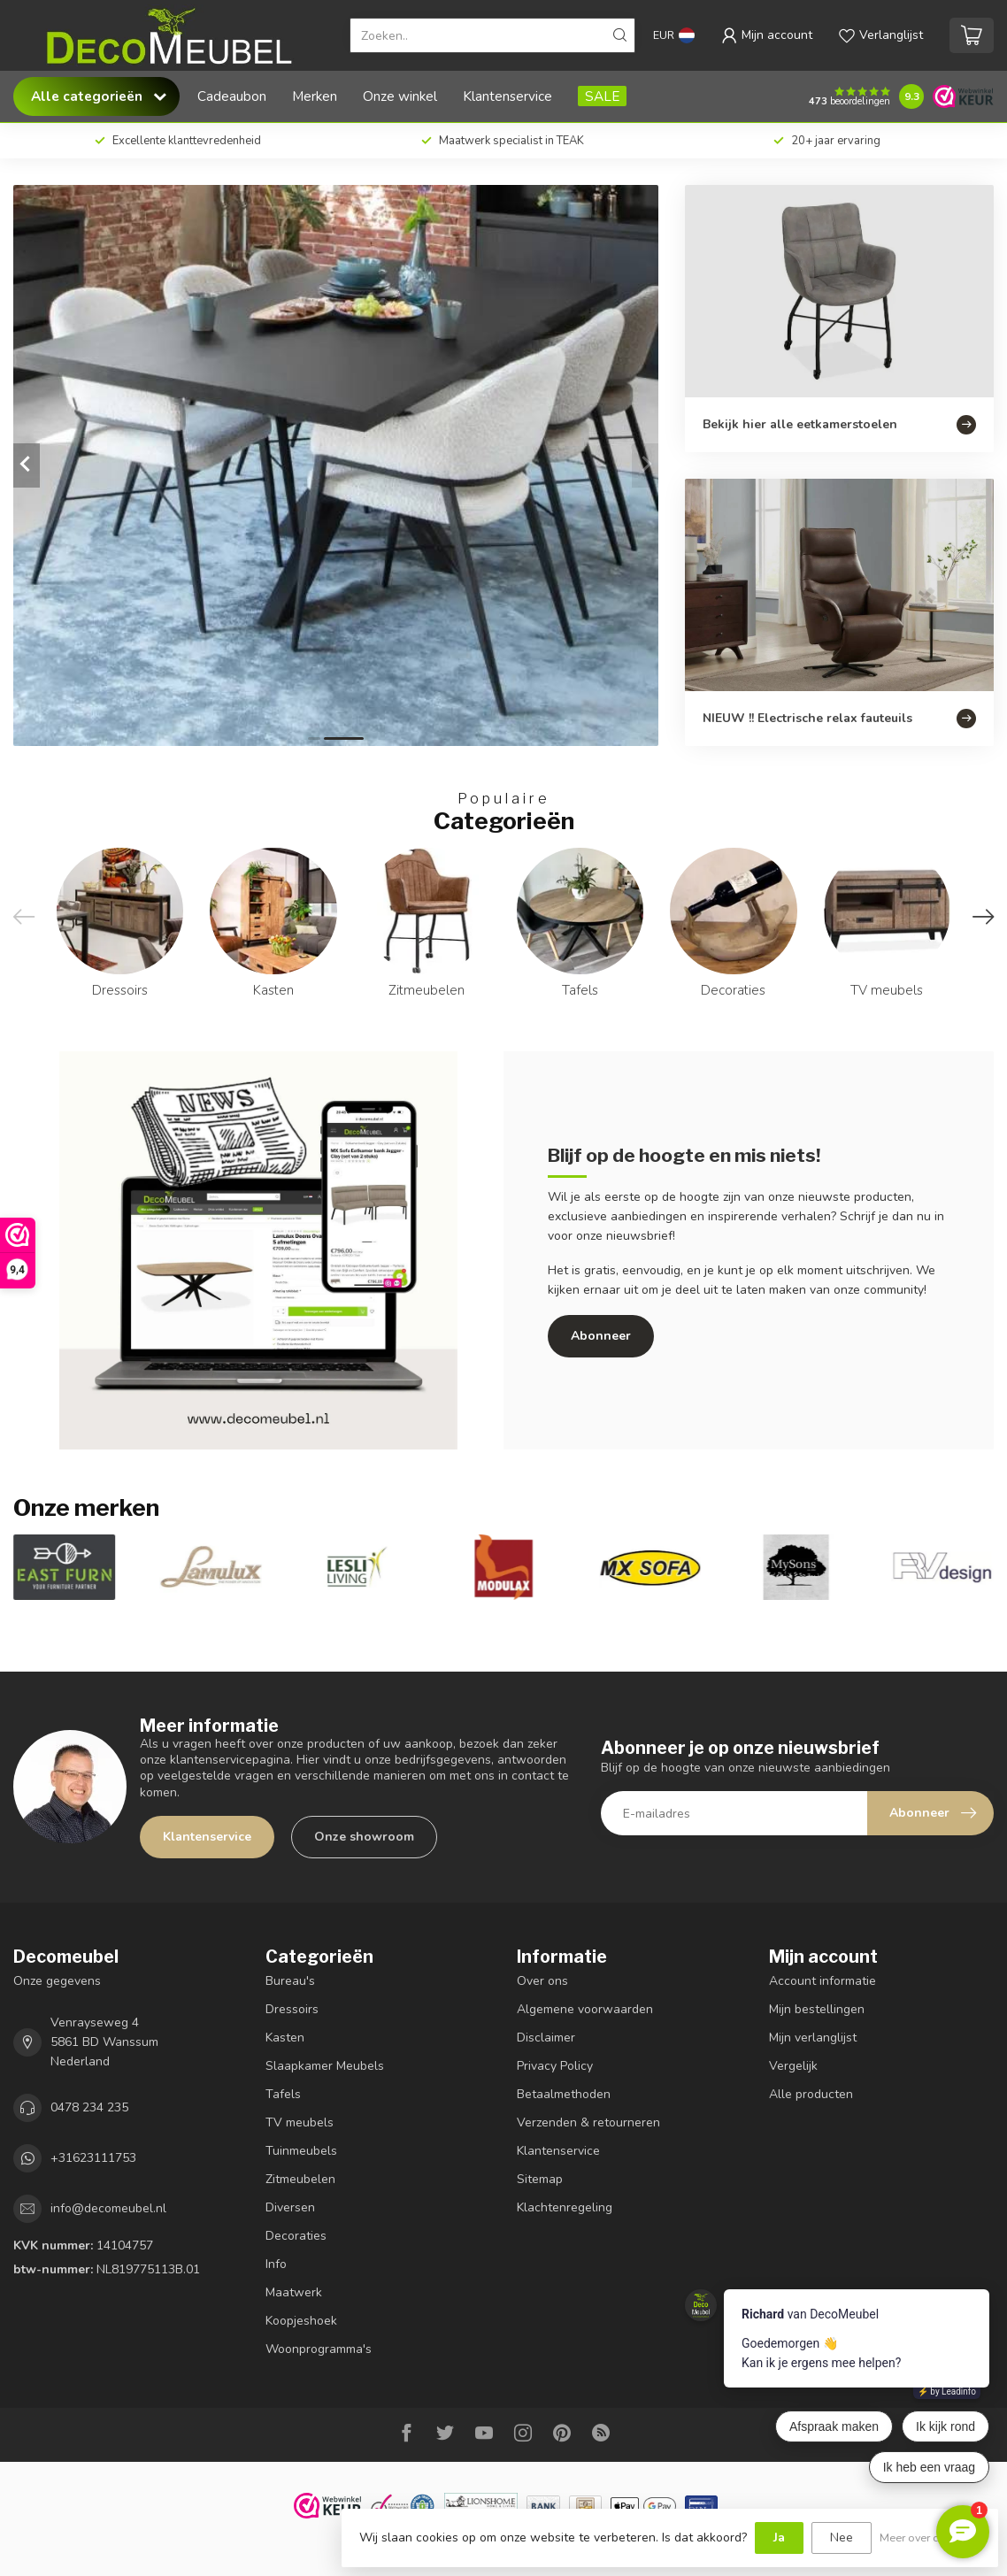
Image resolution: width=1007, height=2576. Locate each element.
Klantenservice (507, 96)
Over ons (542, 1980)
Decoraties (296, 2235)
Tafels (283, 2094)
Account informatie (822, 1980)
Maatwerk (293, 2292)
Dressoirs (292, 2009)
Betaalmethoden (564, 2094)
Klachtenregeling (564, 2207)
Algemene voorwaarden (585, 2009)
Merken (314, 96)
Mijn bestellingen (817, 2009)
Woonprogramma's (318, 2349)
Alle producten (811, 2094)
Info (276, 2264)
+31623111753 (93, 2157)
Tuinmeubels (301, 2150)
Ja (779, 2537)
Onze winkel (400, 96)
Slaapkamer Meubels (324, 2065)
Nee (841, 2537)
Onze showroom (364, 1836)
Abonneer (601, 1335)
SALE (602, 96)
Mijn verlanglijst (813, 2037)
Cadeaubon (231, 96)
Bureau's (290, 1980)
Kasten (284, 2037)
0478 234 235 (89, 2107)
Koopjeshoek (301, 2320)
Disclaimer (546, 2037)
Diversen (290, 2207)
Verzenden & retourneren (588, 2122)
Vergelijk (793, 2065)
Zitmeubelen (300, 2179)
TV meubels (299, 2122)
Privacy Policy (555, 2065)
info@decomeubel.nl (108, 2208)
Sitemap (540, 2179)
